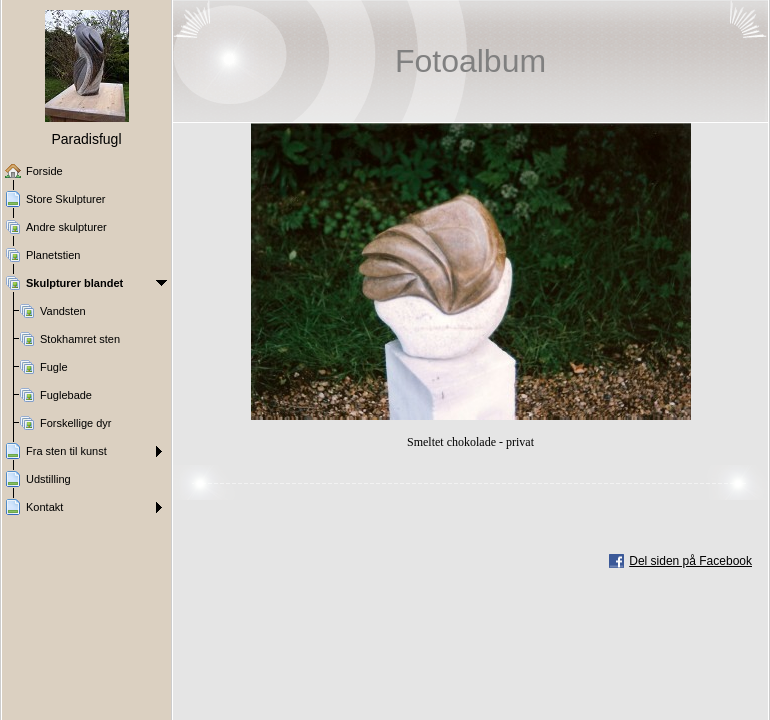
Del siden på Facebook (690, 561)
